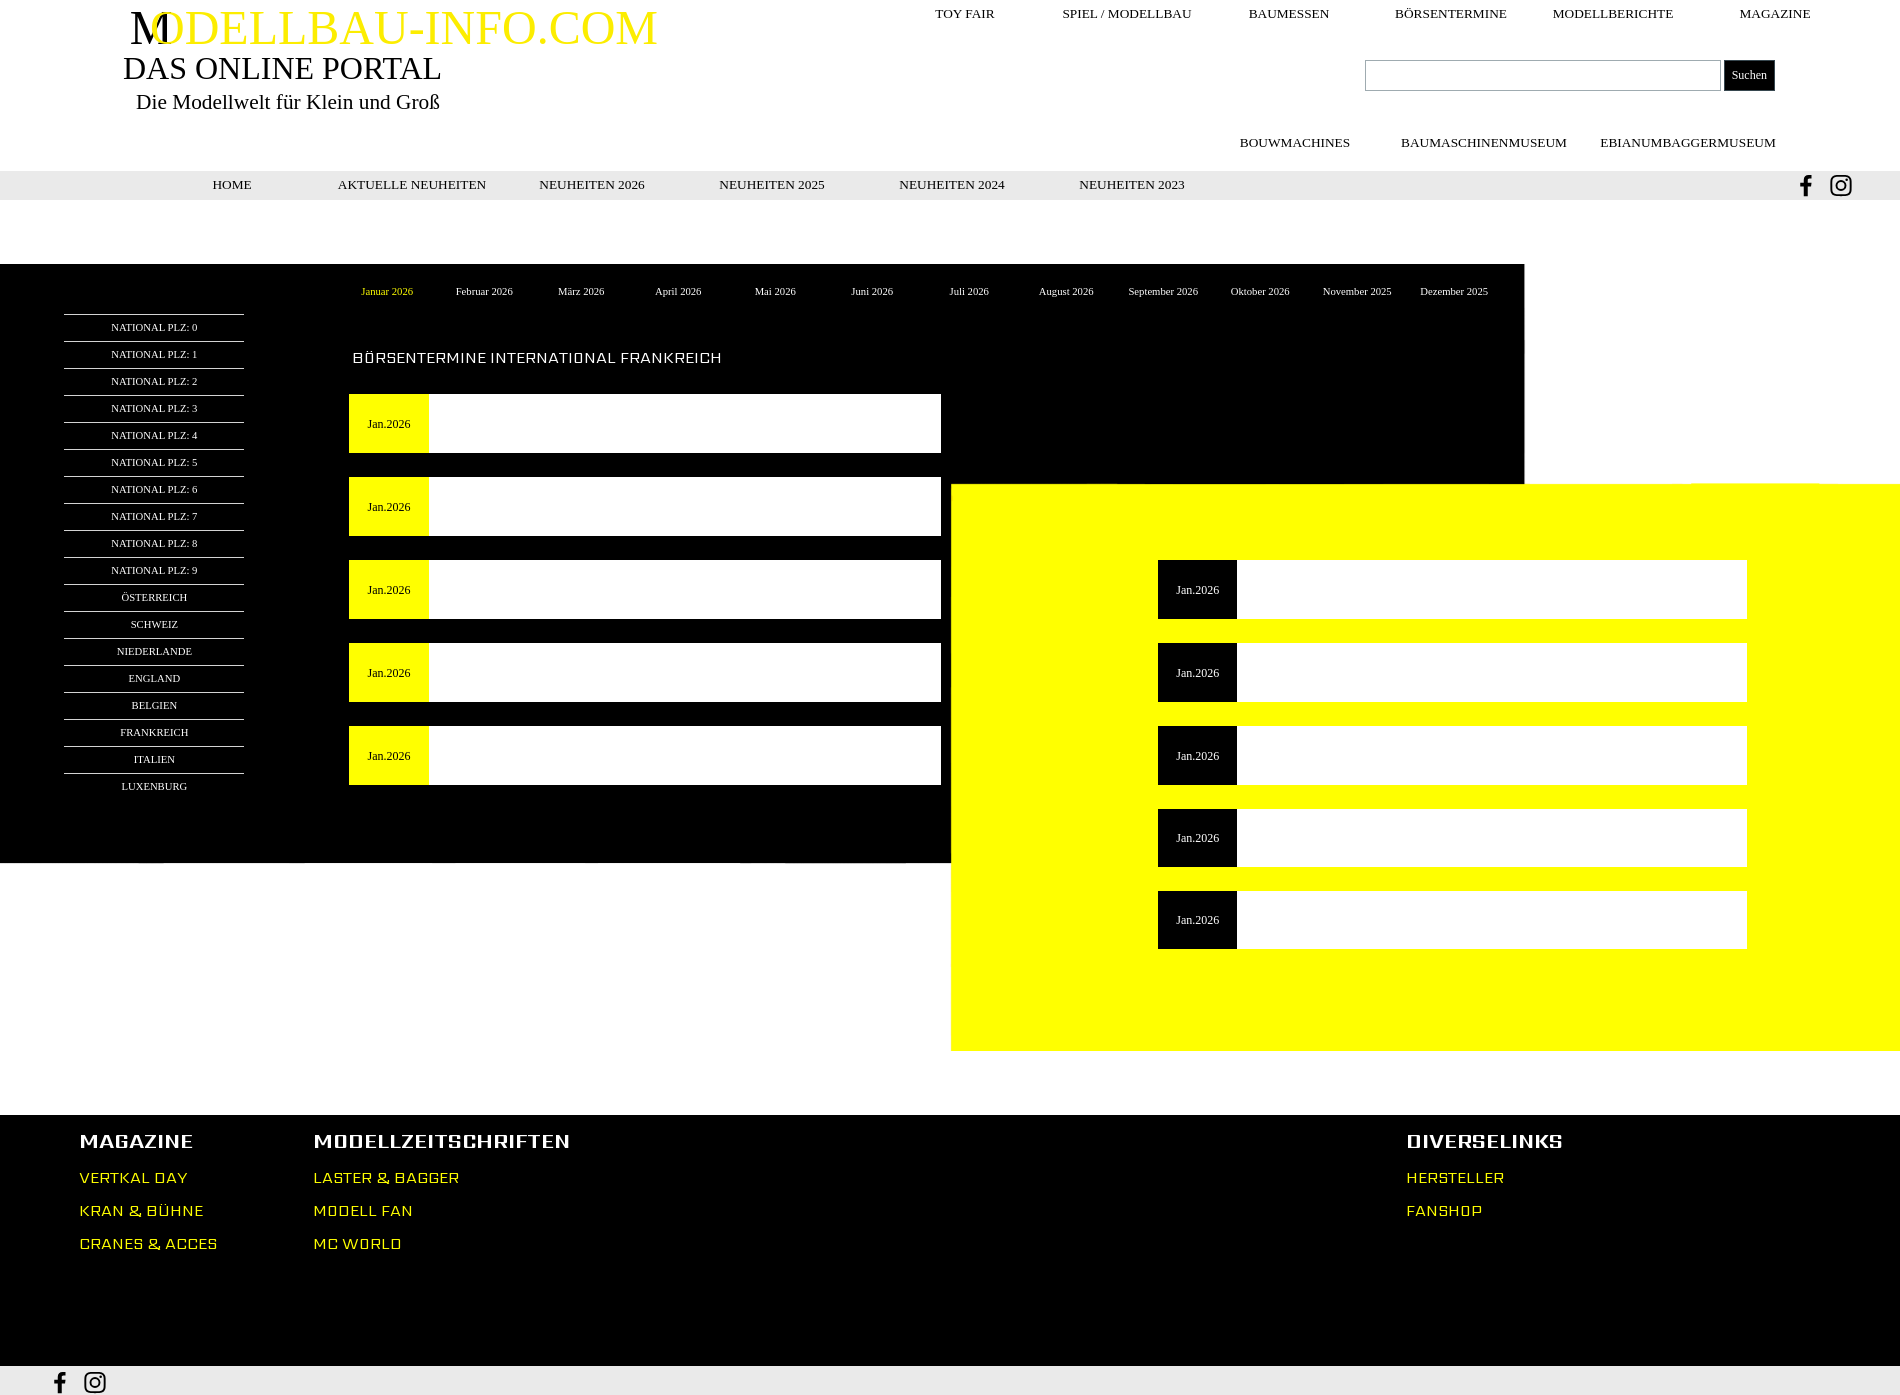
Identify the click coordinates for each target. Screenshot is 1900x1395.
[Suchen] (1543, 75)
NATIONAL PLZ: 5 (154, 462)
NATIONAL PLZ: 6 (154, 489)
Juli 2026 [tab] (969, 291)
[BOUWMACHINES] (1295, 142)
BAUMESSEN (1289, 13)
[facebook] (1806, 185)
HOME (231, 184)
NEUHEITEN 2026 (592, 184)
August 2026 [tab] (1066, 291)
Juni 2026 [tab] (872, 291)
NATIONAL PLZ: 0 (154, 327)
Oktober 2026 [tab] (1260, 291)
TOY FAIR (964, 13)
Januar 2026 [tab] (387, 291)
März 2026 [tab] (581, 291)
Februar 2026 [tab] (484, 291)
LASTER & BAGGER (386, 1177)
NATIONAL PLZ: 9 (154, 570)
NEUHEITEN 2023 (1132, 184)
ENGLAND (155, 678)
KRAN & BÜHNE (141, 1210)
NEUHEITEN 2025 (772, 184)
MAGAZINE (1774, 13)
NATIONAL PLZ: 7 (154, 516)
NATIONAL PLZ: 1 (154, 354)
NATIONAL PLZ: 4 (154, 435)
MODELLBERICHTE (1613, 13)
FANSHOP (1444, 1210)
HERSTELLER (1455, 1177)
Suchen (1749, 75)
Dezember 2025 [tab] (1454, 291)
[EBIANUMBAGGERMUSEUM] (1688, 142)
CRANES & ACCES (148, 1243)
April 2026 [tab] (678, 291)
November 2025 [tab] (1357, 291)
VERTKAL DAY (133, 1177)
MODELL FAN (363, 1210)
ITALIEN (154, 759)
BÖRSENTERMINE (1451, 13)
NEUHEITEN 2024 (952, 184)
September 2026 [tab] (1163, 291)
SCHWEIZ (154, 624)
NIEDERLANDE (154, 651)
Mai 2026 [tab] (775, 291)
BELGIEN (155, 705)
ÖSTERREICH (154, 597)
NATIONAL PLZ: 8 (154, 543)
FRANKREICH (154, 732)
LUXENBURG (154, 786)
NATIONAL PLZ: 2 (154, 381)
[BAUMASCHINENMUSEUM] (1484, 142)
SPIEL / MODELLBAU (1126, 13)
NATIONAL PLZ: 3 (154, 408)
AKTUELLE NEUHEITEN (412, 184)
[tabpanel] (949, 232)
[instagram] (1841, 185)
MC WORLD (357, 1243)
